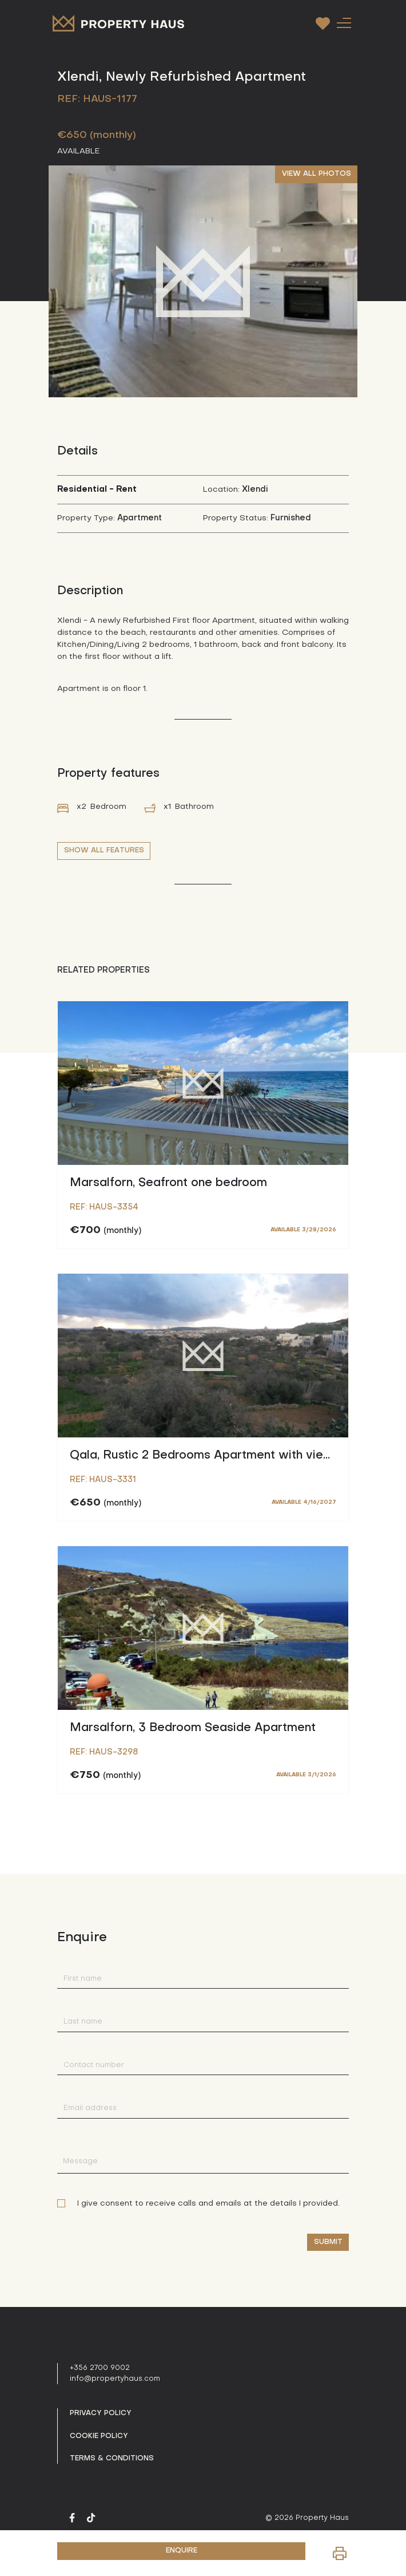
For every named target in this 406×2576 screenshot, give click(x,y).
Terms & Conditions (112, 2458)
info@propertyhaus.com (115, 2379)
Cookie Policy (99, 2436)
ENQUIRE (181, 2550)
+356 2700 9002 (100, 2368)
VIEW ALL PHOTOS (316, 174)
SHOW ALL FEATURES (104, 850)
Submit (328, 2242)
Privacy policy (101, 2413)
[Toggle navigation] (343, 22)
